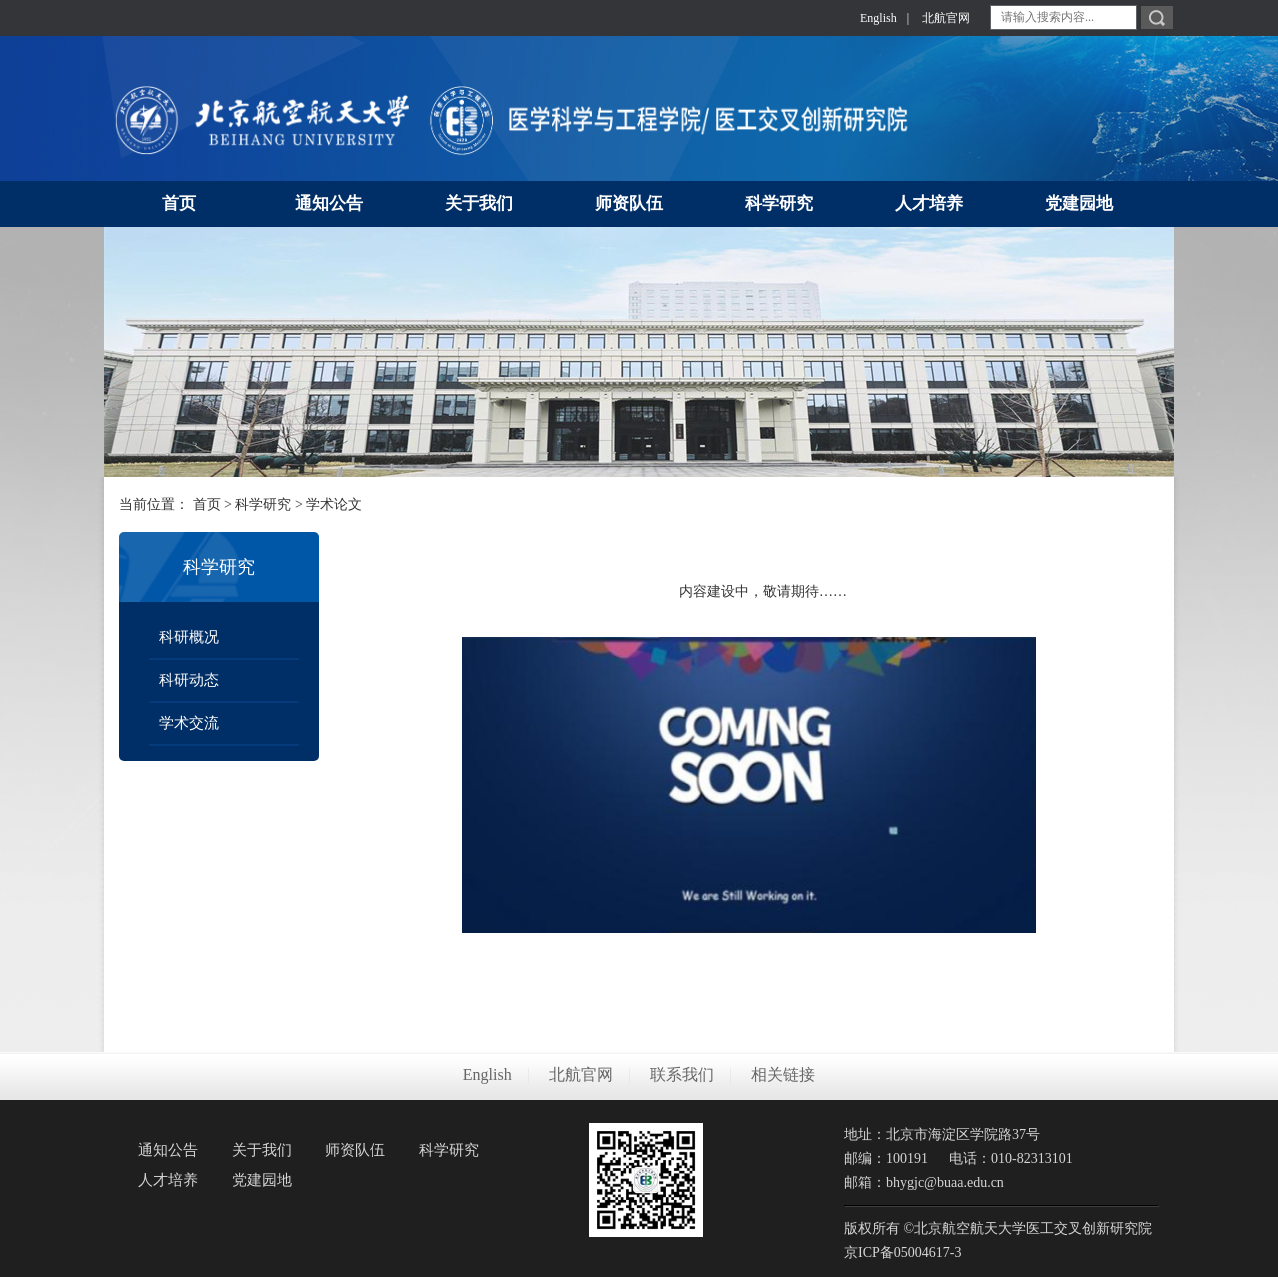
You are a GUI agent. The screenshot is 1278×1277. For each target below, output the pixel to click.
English (878, 18)
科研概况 (189, 637)
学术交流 (189, 723)
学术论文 (334, 504)
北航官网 (946, 18)
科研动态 (189, 680)
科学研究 (263, 504)
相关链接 (783, 1074)
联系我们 (682, 1074)
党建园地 (262, 1180)
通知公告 (168, 1150)
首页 (207, 504)
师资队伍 (355, 1150)
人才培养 (168, 1180)
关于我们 (262, 1150)
